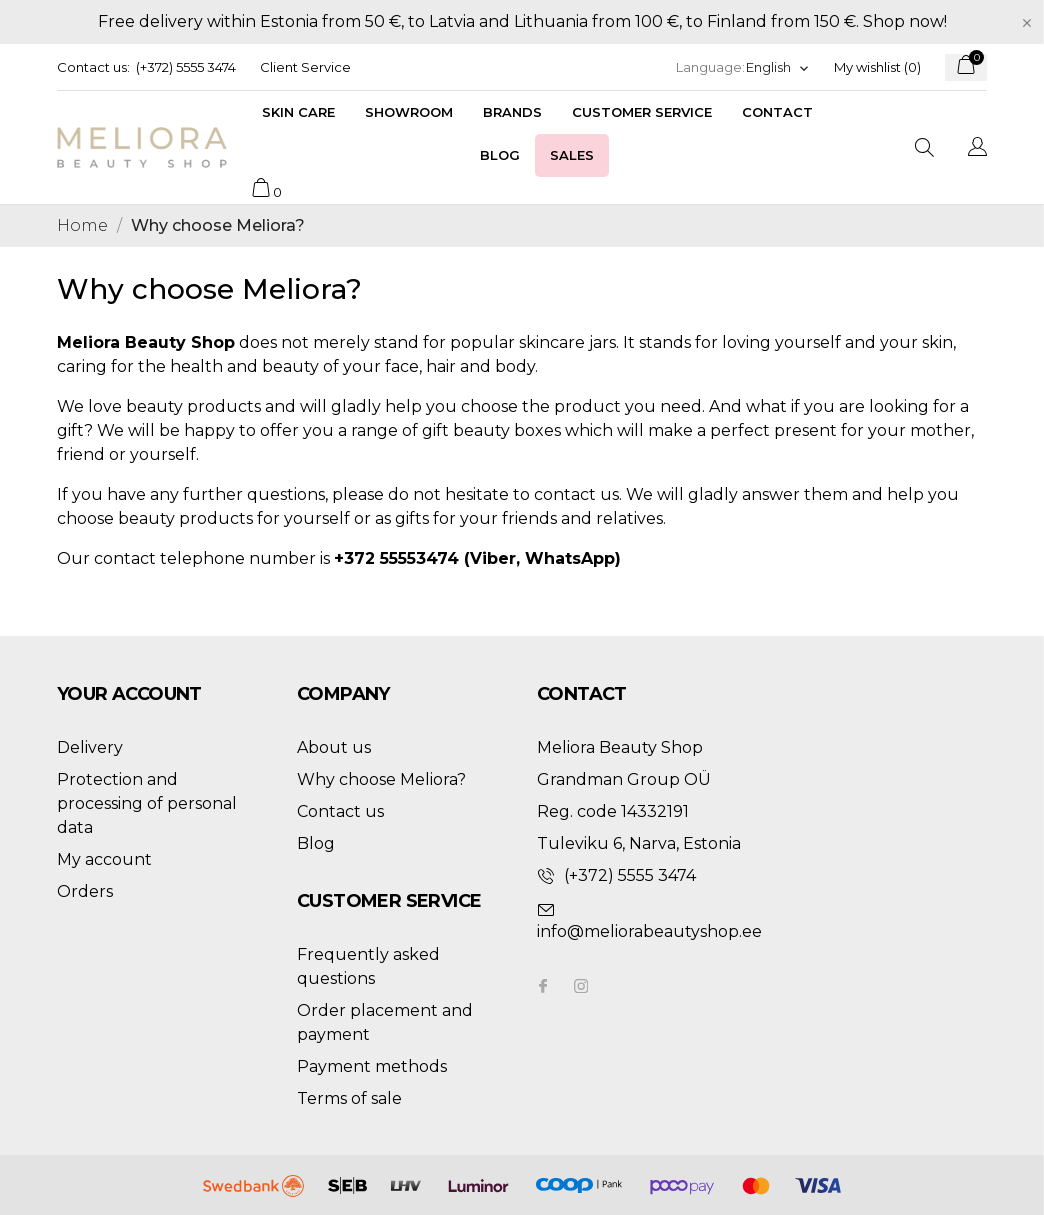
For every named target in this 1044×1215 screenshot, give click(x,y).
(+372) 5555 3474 (186, 67)
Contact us (340, 811)
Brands (512, 112)
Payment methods (372, 1066)
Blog (500, 155)
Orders (85, 891)
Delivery (90, 747)
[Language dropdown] (778, 67)
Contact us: (93, 67)
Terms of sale (349, 1098)
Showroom (409, 112)
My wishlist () (877, 67)
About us (334, 747)
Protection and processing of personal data (147, 803)
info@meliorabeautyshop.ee (649, 931)
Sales (572, 155)
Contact (777, 112)
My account (104, 859)
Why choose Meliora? (381, 779)
